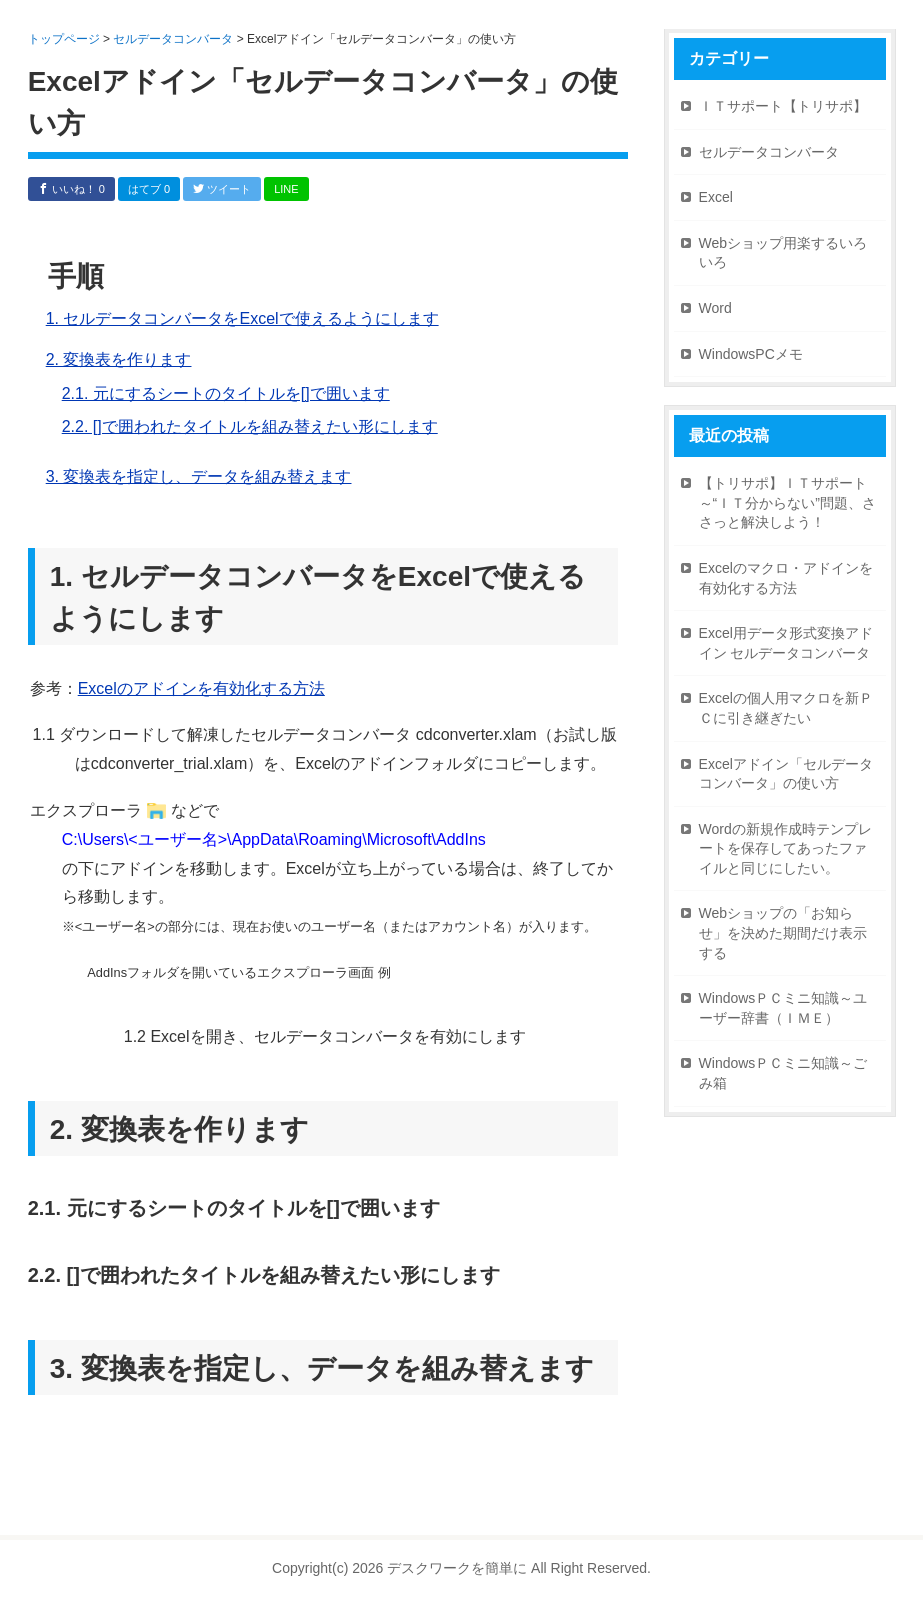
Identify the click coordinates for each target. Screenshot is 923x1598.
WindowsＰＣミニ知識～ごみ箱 (783, 1073)
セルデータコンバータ (769, 152)
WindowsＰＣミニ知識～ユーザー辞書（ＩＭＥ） (783, 1008)
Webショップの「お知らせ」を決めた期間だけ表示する (783, 932)
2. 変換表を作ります (119, 359)
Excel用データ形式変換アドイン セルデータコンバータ (786, 643)
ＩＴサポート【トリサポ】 (783, 106)
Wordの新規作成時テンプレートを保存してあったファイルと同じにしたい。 (785, 848)
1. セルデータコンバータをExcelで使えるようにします (242, 318)
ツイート (222, 189)
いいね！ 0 (71, 189)
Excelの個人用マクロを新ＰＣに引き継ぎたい (786, 708)
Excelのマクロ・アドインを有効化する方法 (786, 578)
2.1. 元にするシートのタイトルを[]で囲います (226, 393)
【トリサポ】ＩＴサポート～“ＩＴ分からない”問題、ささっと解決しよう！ (787, 502)
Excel (716, 197)
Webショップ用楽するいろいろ (783, 253)
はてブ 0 (149, 189)
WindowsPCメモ (751, 354)
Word (715, 308)
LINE (286, 189)
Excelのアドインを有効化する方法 (201, 688)
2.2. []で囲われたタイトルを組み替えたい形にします (250, 426)
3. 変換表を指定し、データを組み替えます (199, 476)
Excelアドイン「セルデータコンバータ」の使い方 (786, 774)
